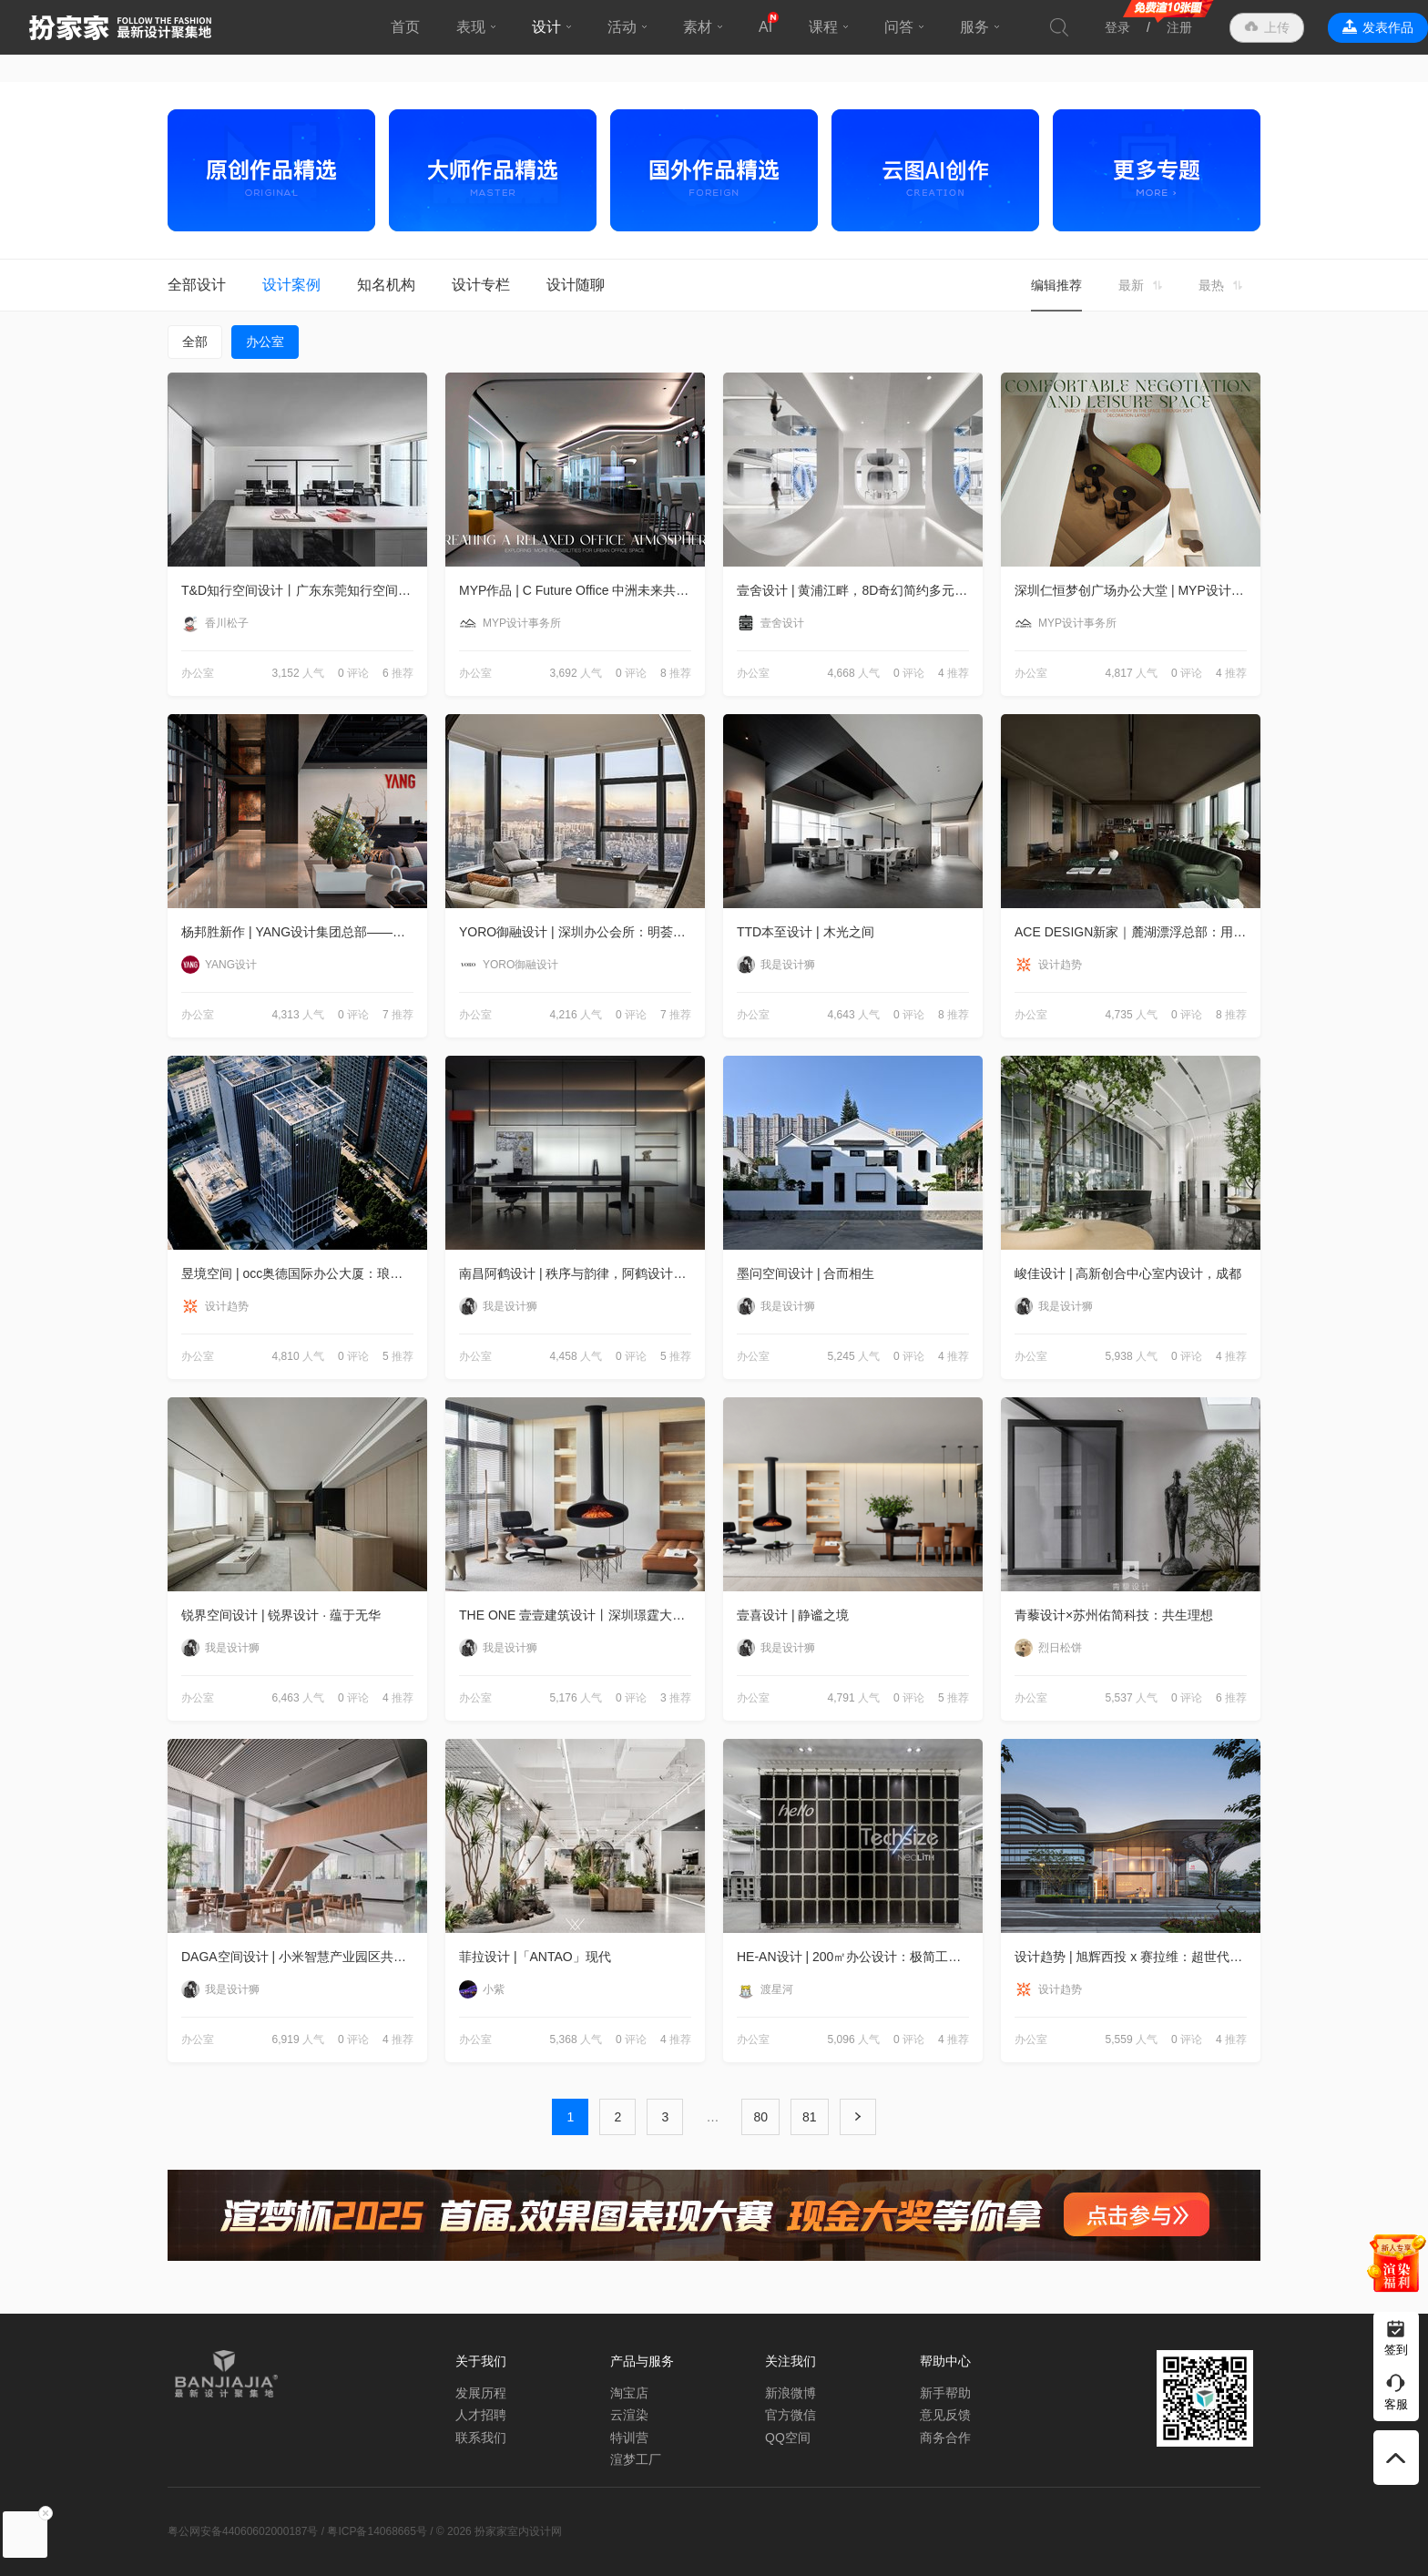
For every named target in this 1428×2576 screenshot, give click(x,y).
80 (760, 2117)
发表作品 (1387, 27)
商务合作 (945, 2437)
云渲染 (629, 2414)
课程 (823, 27)
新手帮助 (945, 2393)
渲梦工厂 (635, 2459)
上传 (1277, 27)
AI (765, 27)
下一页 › (858, 2117)
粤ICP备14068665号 (376, 2531)
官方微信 (790, 2414)
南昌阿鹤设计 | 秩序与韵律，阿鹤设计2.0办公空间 (582, 1273)
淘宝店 (629, 2393)
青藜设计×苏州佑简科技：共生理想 (1114, 1615)
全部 (195, 341)
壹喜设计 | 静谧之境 (793, 1615)
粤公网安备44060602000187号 (243, 2531)
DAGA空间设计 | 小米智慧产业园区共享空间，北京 (304, 1956)
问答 (898, 27)
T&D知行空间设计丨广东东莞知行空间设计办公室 (304, 590)
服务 (974, 27)
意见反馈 (945, 2414)
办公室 (265, 341)
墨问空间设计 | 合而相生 (805, 1273)
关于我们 (480, 2361)
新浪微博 (790, 2393)
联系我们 (480, 2437)
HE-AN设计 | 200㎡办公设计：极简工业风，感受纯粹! (860, 1956)
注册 (1179, 27)
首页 (405, 27)
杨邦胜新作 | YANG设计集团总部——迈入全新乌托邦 (304, 932)
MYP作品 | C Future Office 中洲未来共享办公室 (582, 590)
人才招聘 (480, 2414)
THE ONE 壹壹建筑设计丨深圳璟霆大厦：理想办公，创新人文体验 (582, 1615)
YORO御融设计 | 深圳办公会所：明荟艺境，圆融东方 (582, 932)
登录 (1117, 27)
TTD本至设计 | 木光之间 (805, 932)
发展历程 (480, 2393)
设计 (546, 27)
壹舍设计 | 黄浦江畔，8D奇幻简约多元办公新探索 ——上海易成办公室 (860, 590)
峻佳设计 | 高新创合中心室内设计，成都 (1128, 1273)
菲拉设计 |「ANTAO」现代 (535, 1956)
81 (809, 2117)
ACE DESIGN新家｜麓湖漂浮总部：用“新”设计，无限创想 (1137, 932)
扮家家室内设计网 (120, 27)
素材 (697, 27)
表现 (470, 27)
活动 (622, 27)
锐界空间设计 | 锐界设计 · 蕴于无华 (281, 1615)
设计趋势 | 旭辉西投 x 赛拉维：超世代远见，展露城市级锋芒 (1137, 1956)
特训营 (629, 2437)
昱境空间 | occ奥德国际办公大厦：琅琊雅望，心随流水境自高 (304, 1273)
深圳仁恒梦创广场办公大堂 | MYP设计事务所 (1137, 590)
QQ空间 (788, 2437)
